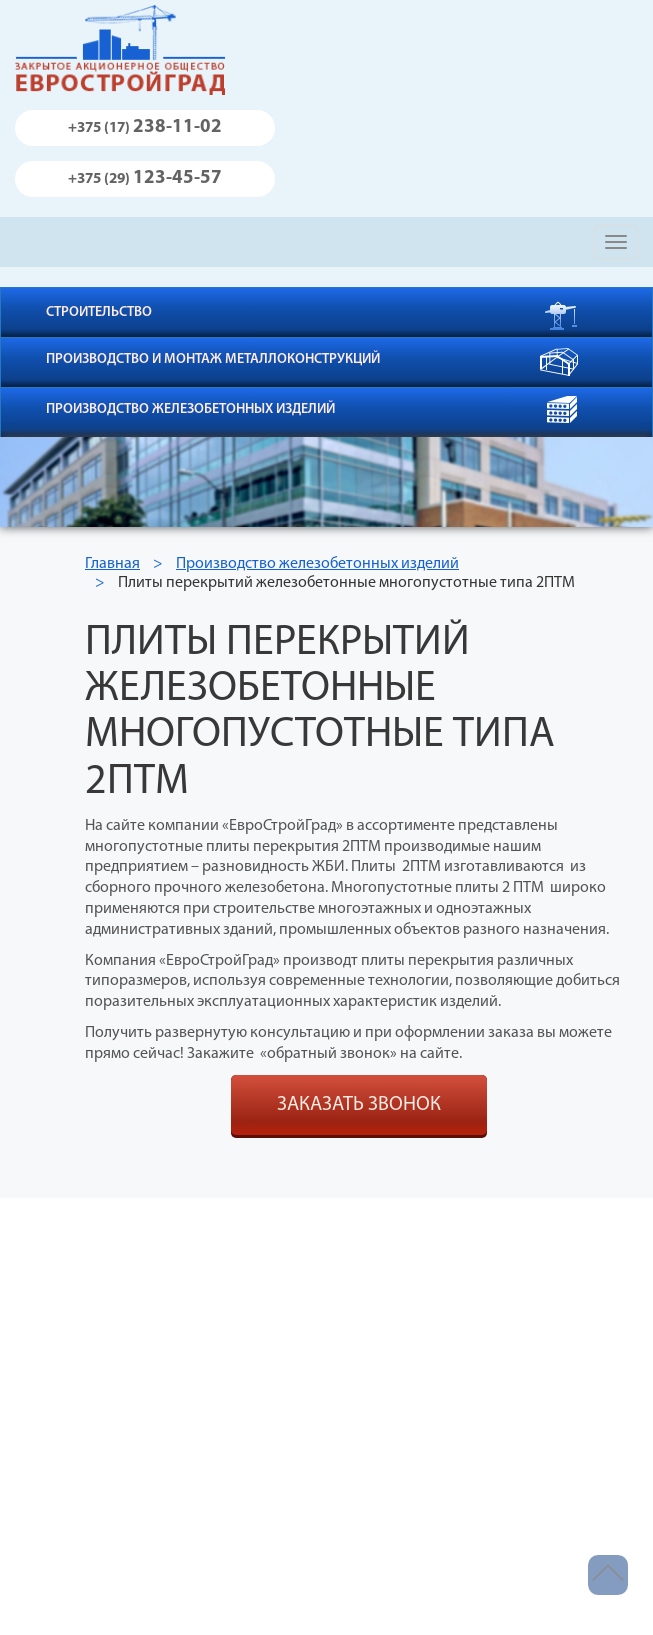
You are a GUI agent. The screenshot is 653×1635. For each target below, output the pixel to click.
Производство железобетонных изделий (190, 409)
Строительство (99, 312)
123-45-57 (145, 178)
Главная (112, 564)
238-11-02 (145, 127)
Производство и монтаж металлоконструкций (213, 359)
